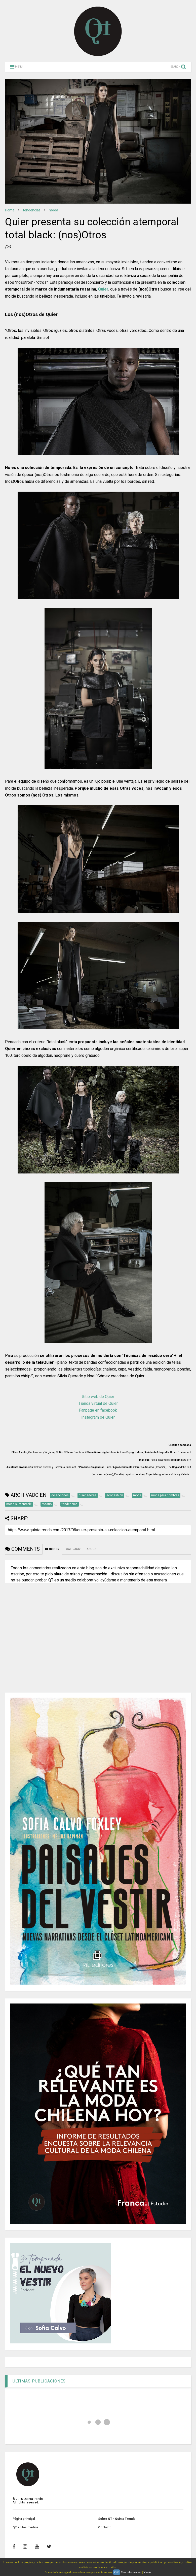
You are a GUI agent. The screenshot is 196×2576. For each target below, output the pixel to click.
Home (10, 210)
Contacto (104, 2527)
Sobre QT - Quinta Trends (116, 2519)
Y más (147, 2572)
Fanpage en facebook (98, 1410)
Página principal (24, 2519)
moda (53, 210)
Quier (103, 289)
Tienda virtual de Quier (98, 1403)
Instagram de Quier (98, 1417)
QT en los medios (25, 2527)
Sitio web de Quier (98, 1396)
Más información (131, 2572)
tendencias (32, 210)
